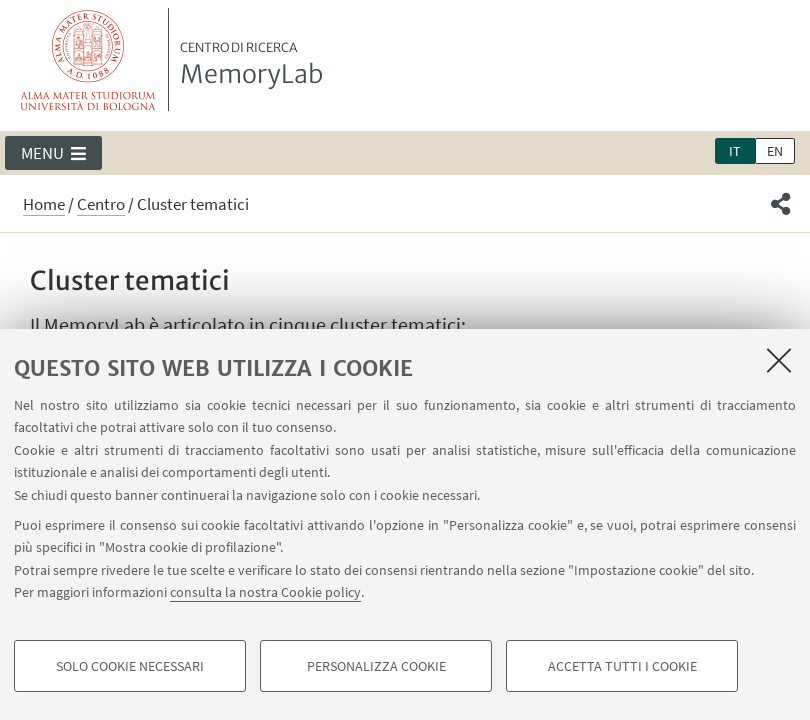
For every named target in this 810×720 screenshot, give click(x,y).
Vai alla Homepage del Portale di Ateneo (88, 59)
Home (44, 204)
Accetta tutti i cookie (622, 666)
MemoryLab (251, 65)
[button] (53, 153)
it (735, 151)
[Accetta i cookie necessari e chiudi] (779, 360)
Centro (101, 204)
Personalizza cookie (376, 666)
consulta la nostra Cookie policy (265, 592)
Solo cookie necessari (130, 666)
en (775, 151)
